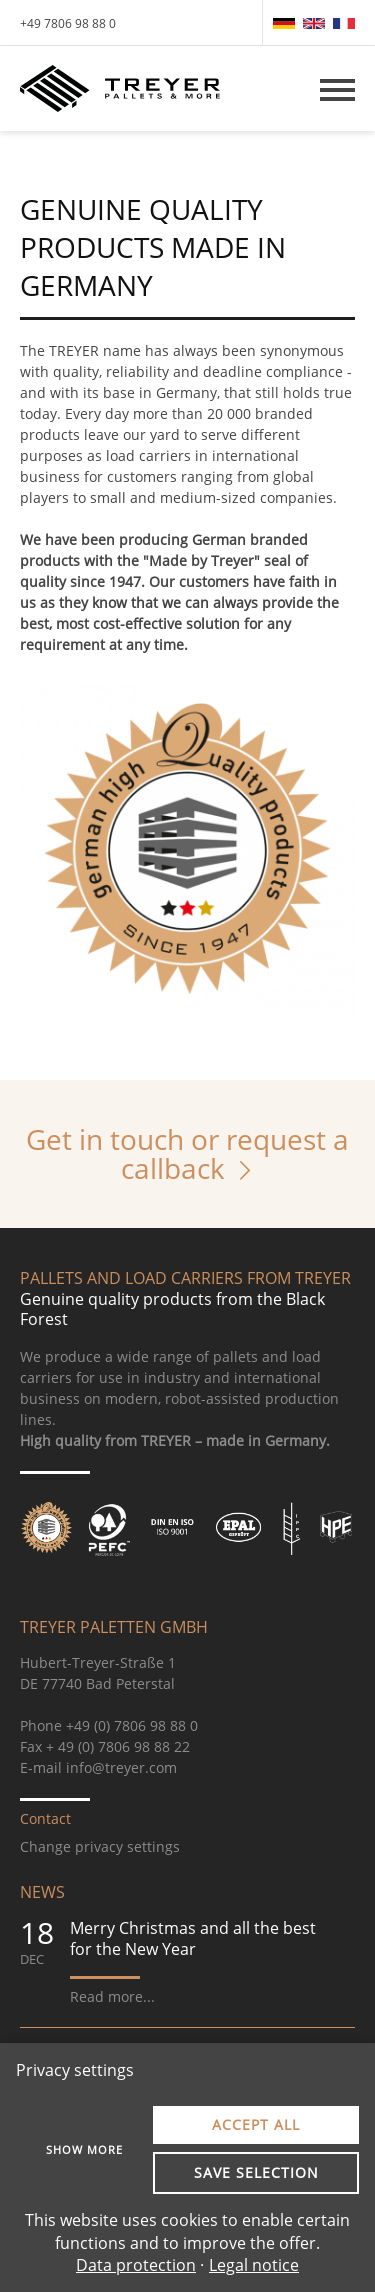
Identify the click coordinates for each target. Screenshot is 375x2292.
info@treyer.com (121, 1767)
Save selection (256, 2172)
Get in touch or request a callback (187, 1153)
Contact (45, 1818)
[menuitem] (284, 23)
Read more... (112, 1996)
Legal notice (254, 2265)
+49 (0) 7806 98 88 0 (132, 1725)
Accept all (256, 2124)
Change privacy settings (100, 1846)
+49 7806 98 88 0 (68, 23)
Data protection (136, 2265)
